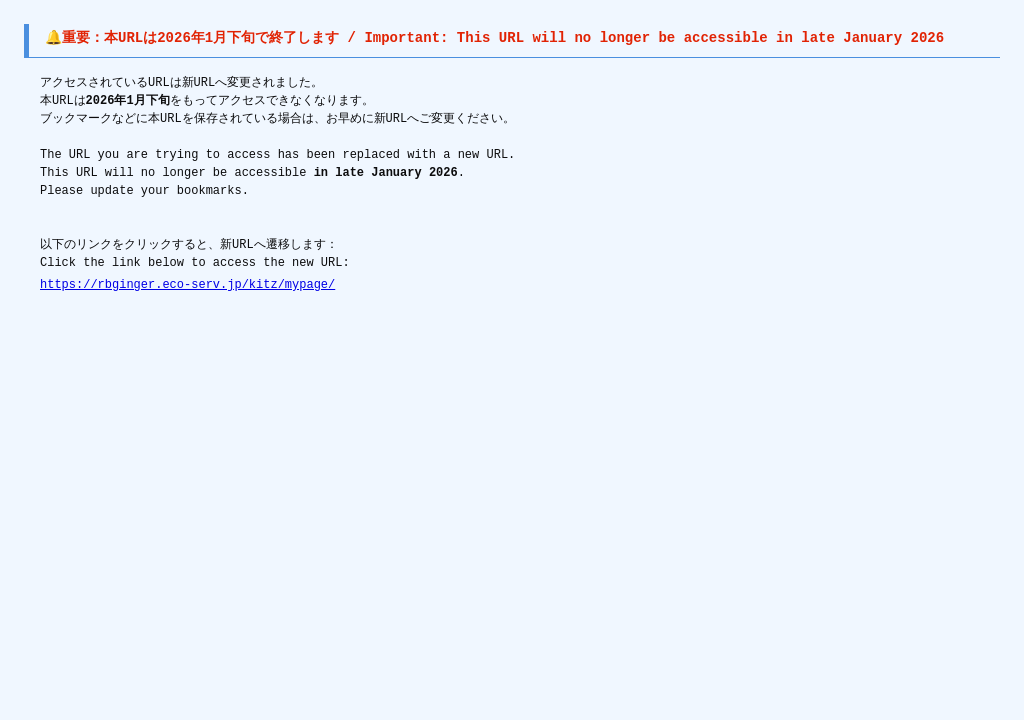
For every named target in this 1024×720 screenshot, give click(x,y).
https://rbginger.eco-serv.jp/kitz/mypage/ (187, 284)
